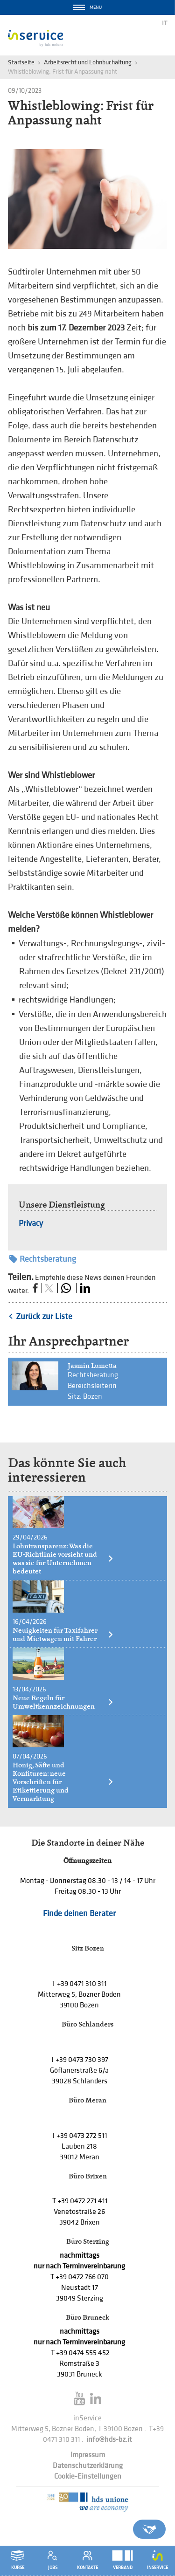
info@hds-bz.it (109, 2439)
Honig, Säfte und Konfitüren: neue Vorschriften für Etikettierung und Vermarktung (63, 1782)
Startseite (21, 62)
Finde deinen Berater (79, 1913)
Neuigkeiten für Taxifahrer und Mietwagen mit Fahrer (63, 1634)
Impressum (87, 2455)
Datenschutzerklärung (88, 2465)
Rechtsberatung (42, 1259)
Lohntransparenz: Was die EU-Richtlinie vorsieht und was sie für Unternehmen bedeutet (63, 1558)
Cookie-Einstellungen (87, 2476)
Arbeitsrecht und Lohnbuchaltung (88, 62)
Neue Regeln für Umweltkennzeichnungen (63, 1702)
